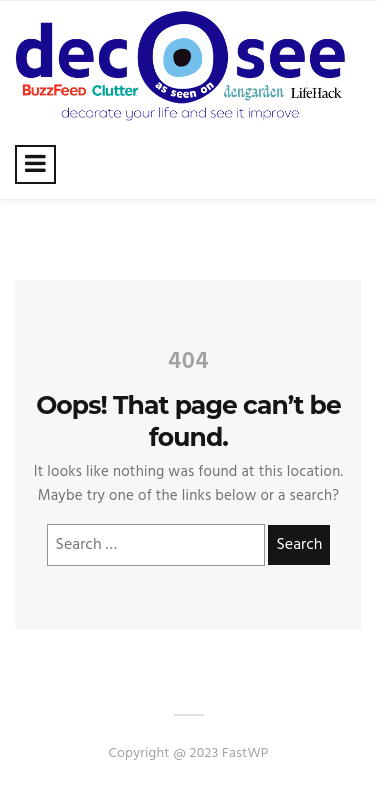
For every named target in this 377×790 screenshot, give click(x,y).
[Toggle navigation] (35, 164)
